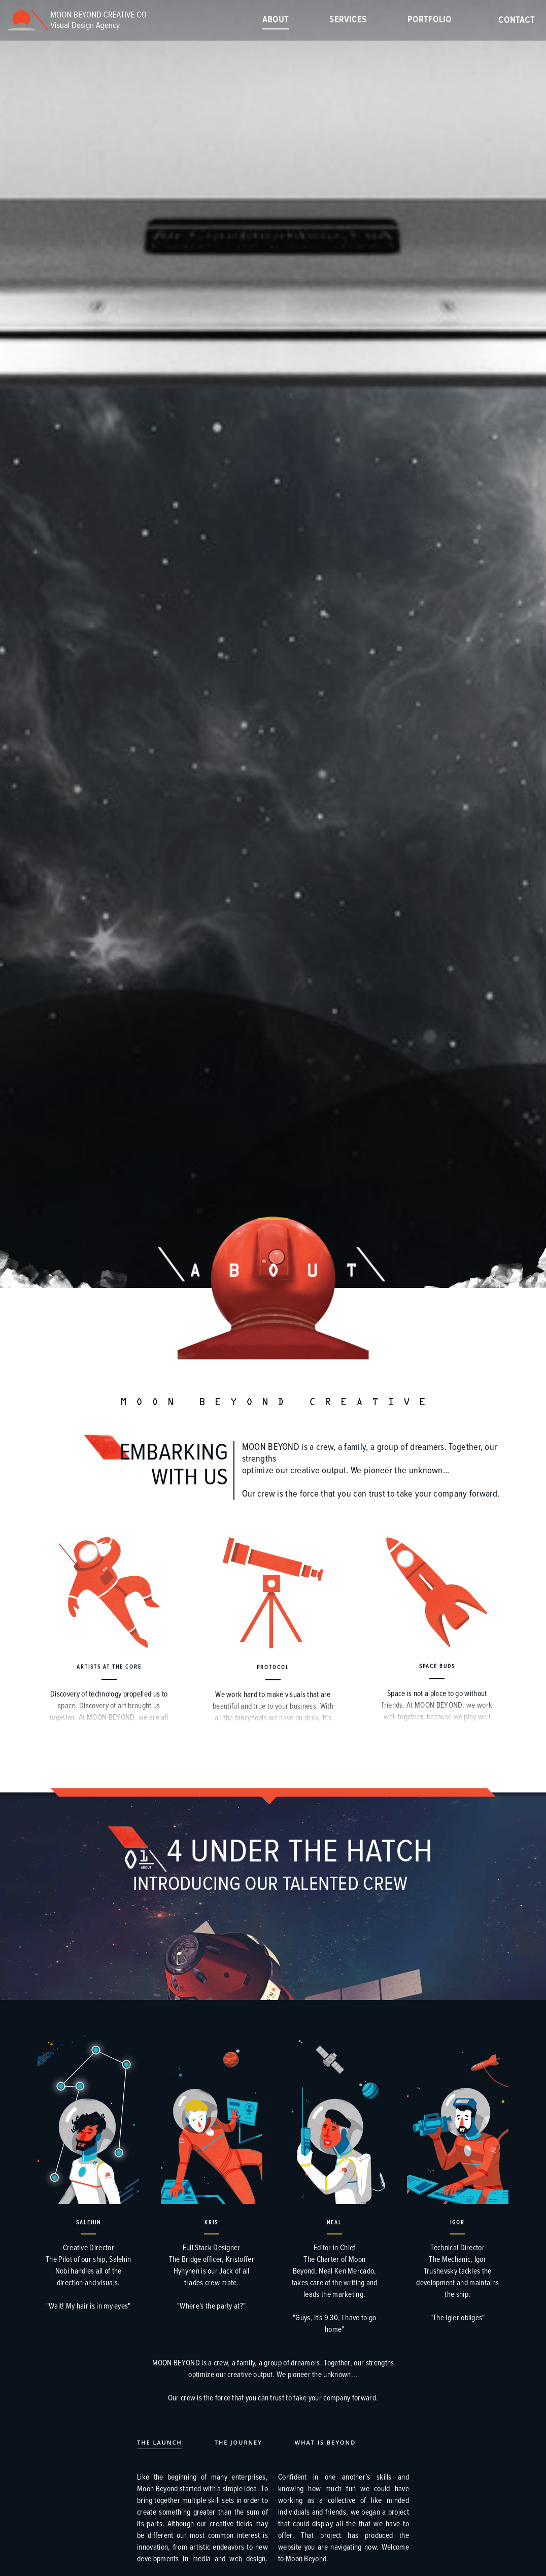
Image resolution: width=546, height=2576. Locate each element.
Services (348, 19)
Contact (516, 20)
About (275, 19)
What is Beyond (325, 2442)
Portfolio (429, 19)
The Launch (159, 2442)
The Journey (238, 2442)
